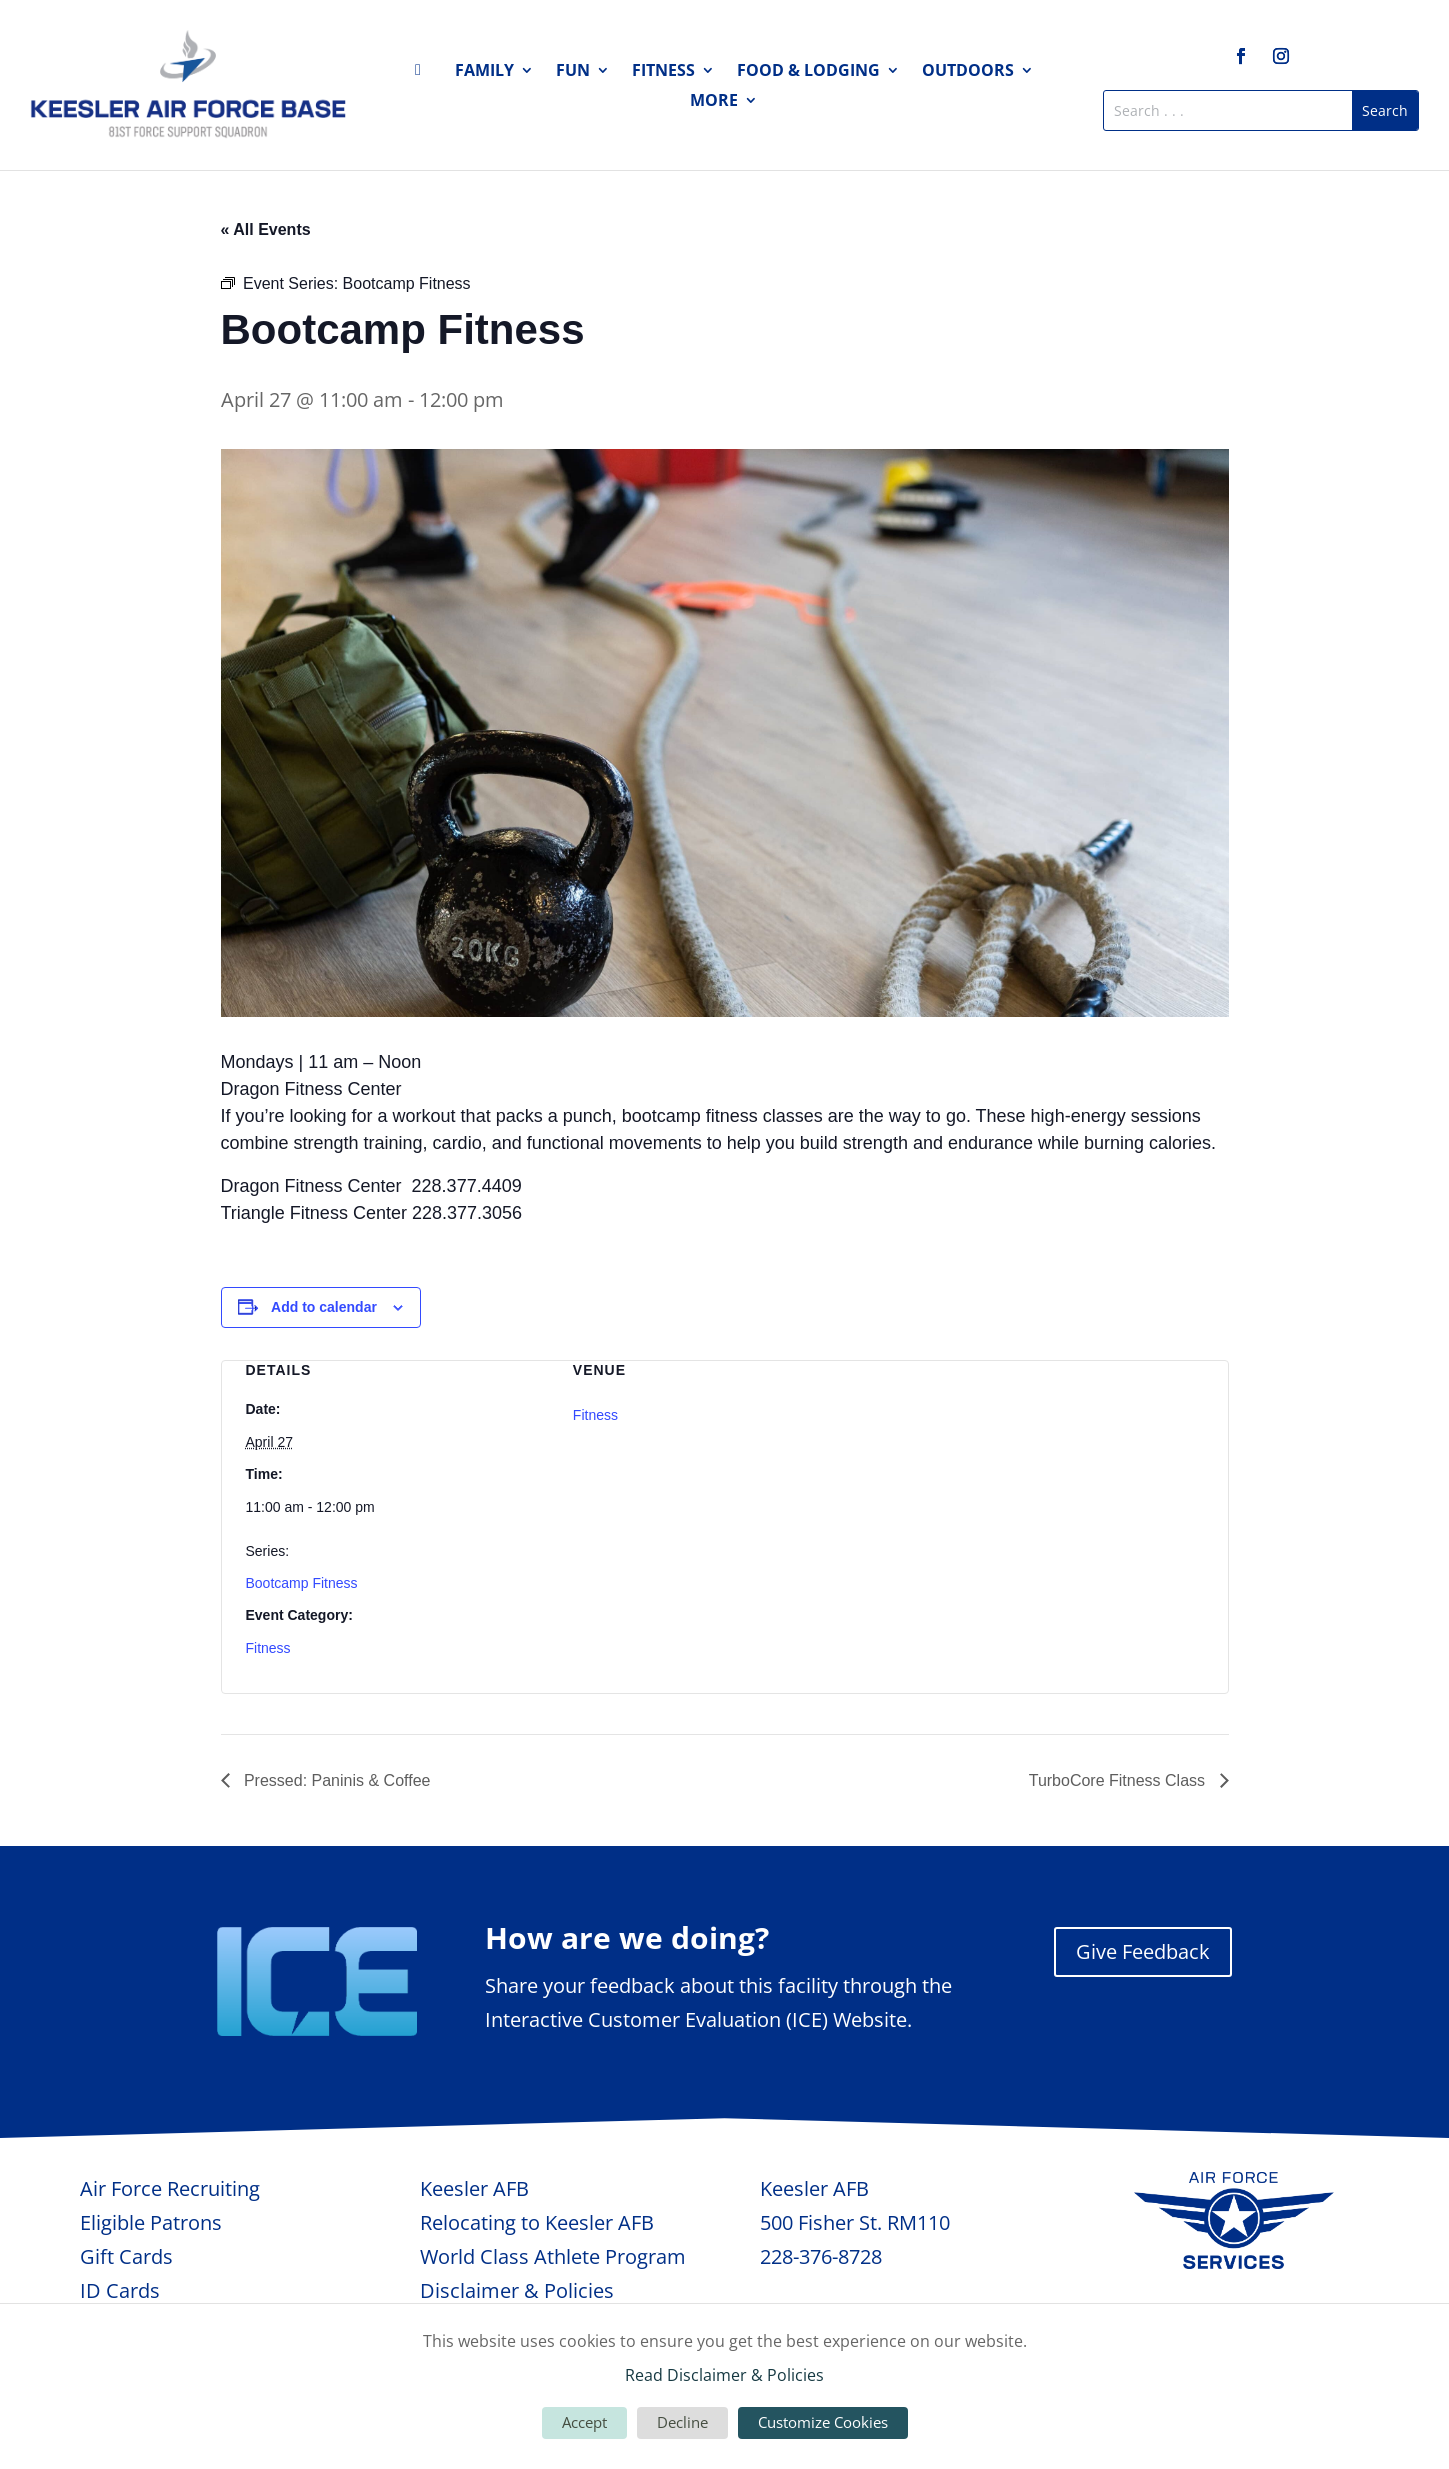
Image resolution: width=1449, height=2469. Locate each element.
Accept (584, 2422)
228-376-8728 (821, 2256)
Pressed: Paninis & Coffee (335, 1780)
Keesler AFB (474, 2188)
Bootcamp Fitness (302, 1583)
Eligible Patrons (151, 2222)
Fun (573, 72)
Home (424, 74)
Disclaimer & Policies (517, 2290)
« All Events (266, 229)
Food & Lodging (808, 72)
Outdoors (968, 72)
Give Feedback (1143, 1951)
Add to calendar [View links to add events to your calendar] (324, 1307)
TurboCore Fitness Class (1119, 1780)
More (714, 102)
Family (484, 72)
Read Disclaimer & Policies (724, 2375)
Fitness (663, 72)
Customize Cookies (823, 2422)
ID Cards (120, 2290)
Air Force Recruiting (170, 2188)
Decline (682, 2422)
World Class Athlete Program (553, 2256)
